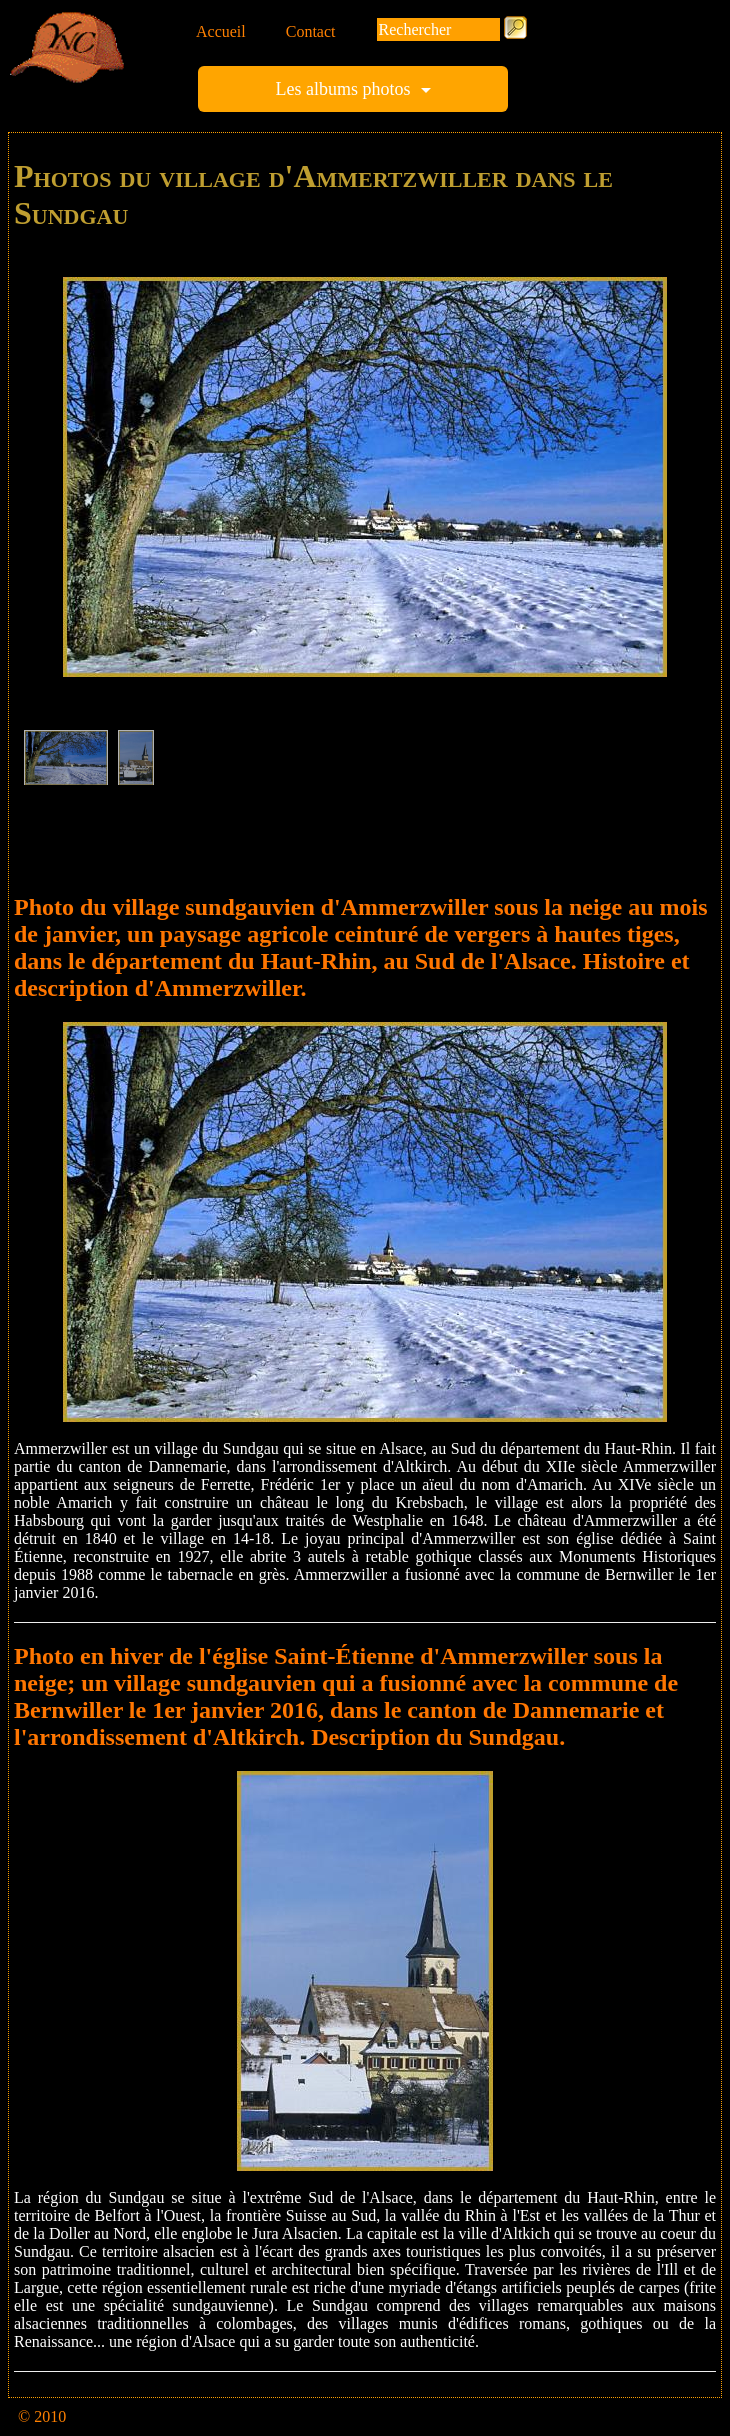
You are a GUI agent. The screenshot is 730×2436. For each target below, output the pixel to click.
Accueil (221, 31)
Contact (311, 31)
